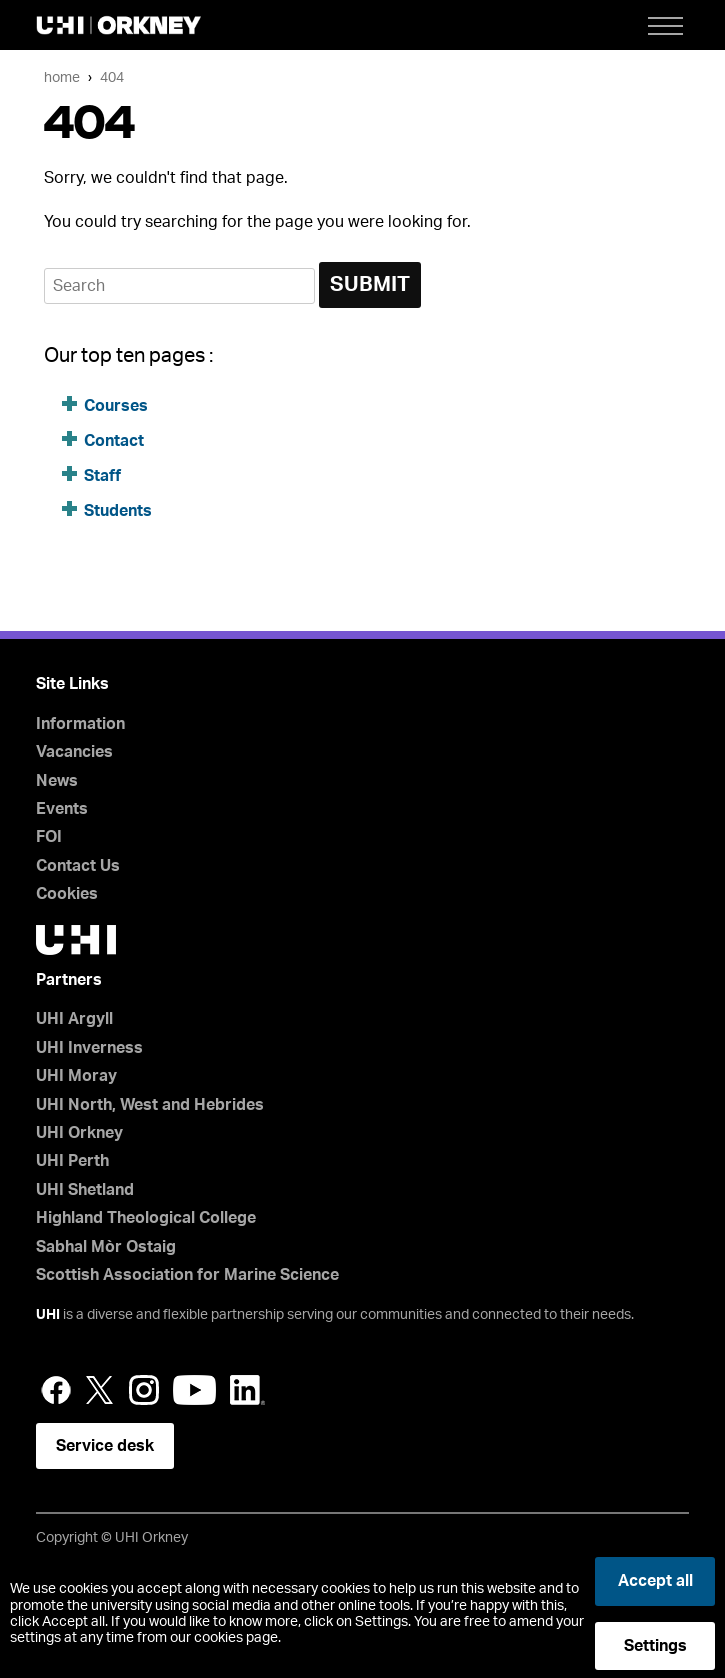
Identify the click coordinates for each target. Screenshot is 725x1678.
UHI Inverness (89, 1048)
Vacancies (74, 752)
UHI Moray (76, 1076)
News (57, 781)
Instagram (144, 1390)
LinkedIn (247, 1390)
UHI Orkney (79, 1133)
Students (118, 511)
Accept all (655, 1581)
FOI (49, 837)
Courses (116, 406)
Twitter (100, 1390)
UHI (48, 1315)
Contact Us (78, 866)
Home (62, 77)
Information (80, 724)
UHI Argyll (74, 1019)
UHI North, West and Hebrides (150, 1105)
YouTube (194, 1390)
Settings (655, 1646)
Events (62, 809)
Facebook (56, 1390)
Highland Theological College (146, 1218)
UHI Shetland (85, 1190)
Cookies (67, 894)
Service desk (105, 1446)
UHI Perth (72, 1161)
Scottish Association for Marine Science (187, 1275)
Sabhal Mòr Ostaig (106, 1247)
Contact (114, 441)
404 (112, 77)
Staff (102, 476)
